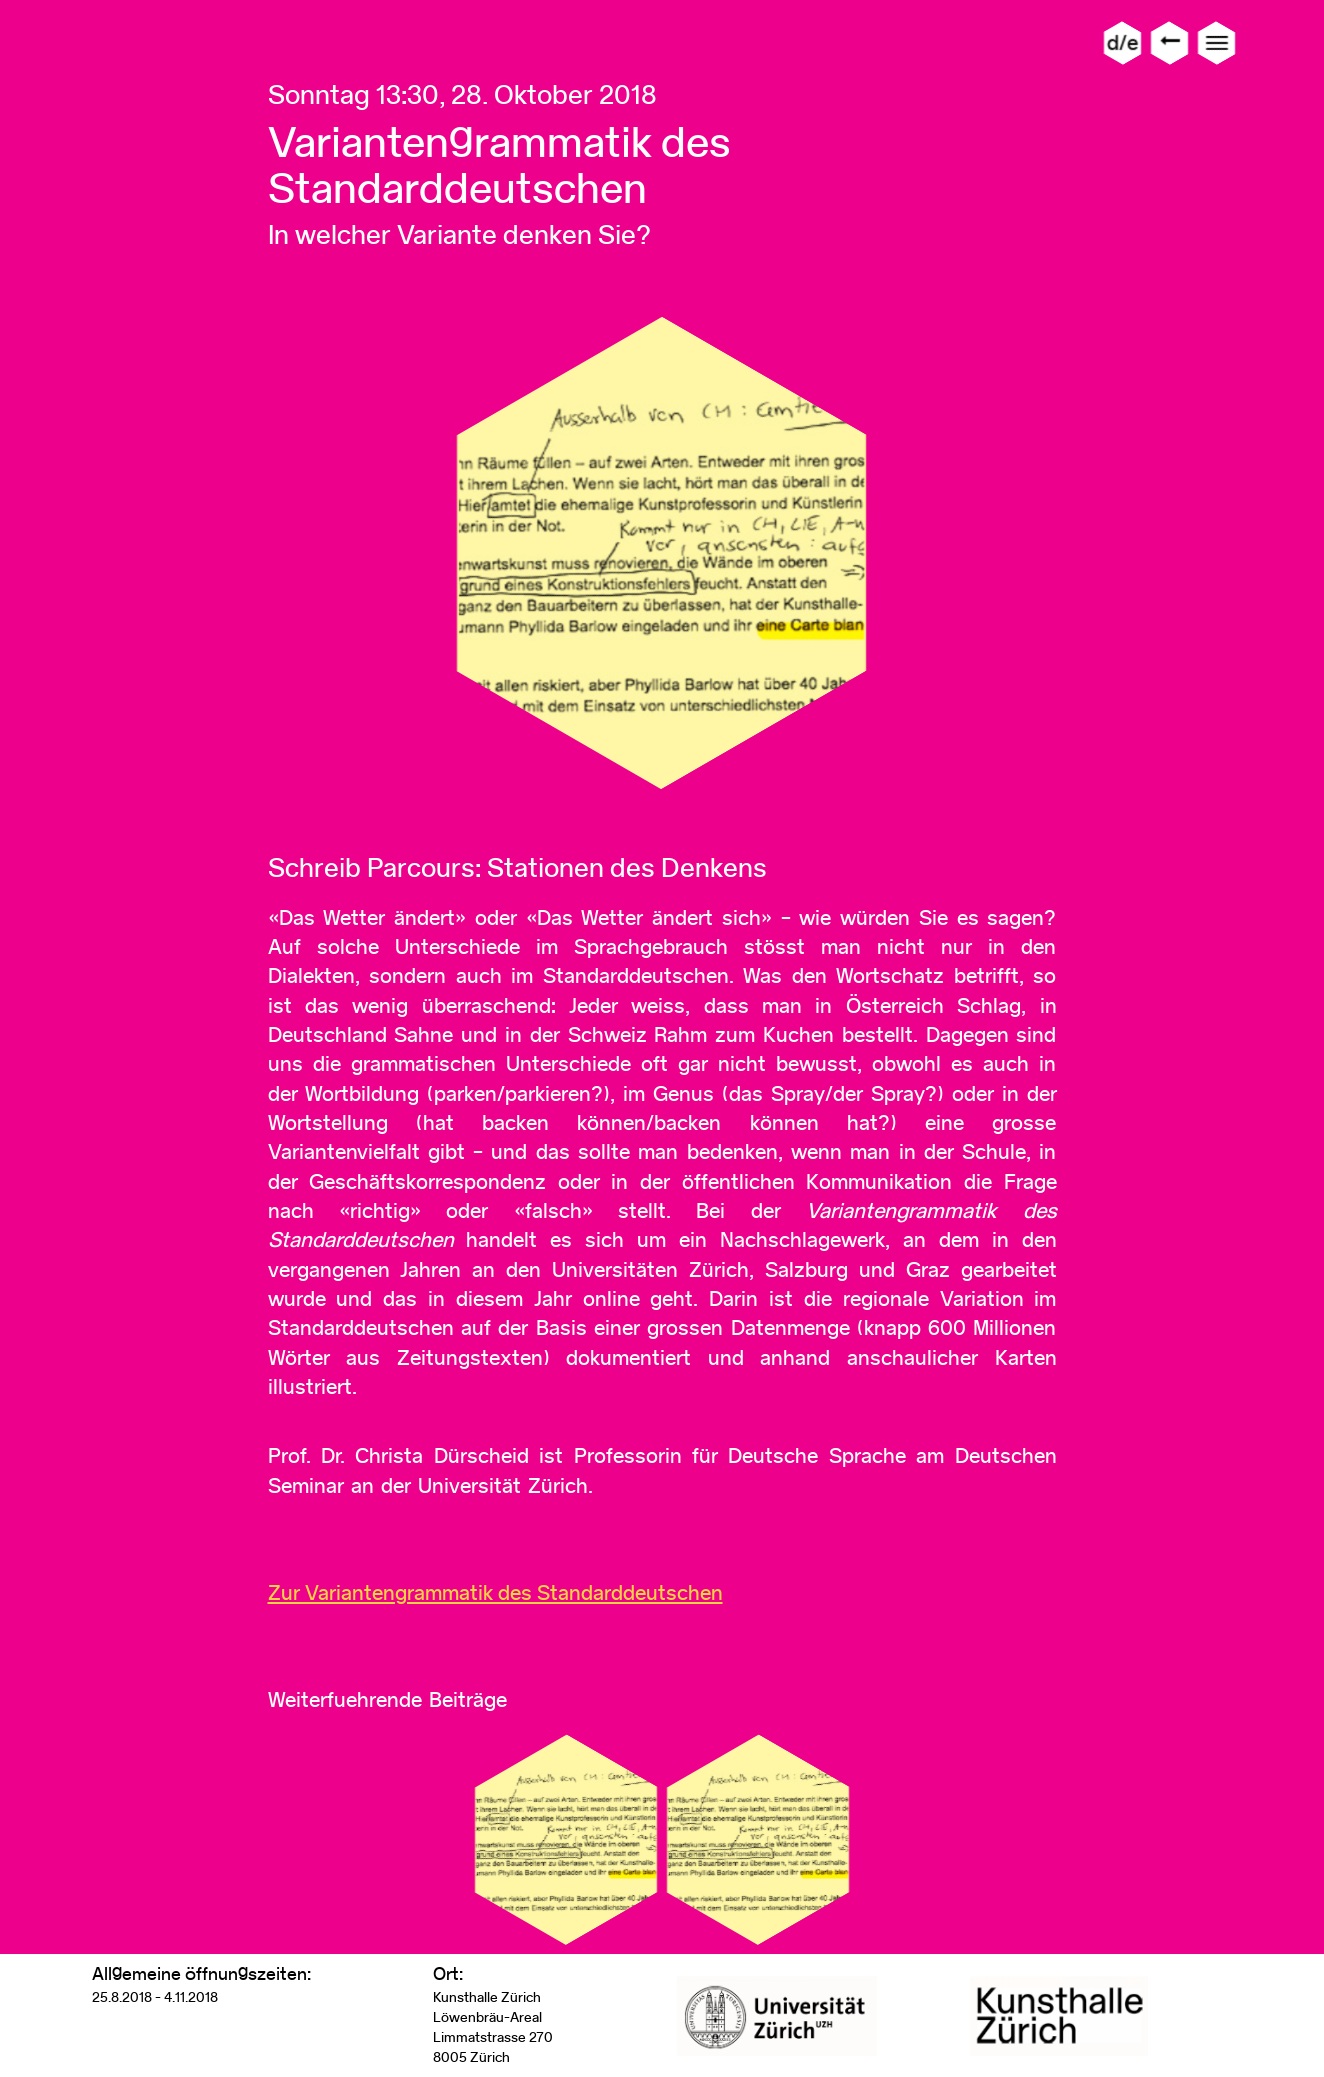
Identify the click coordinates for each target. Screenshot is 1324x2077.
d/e (1122, 42)
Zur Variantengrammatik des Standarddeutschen (495, 1592)
